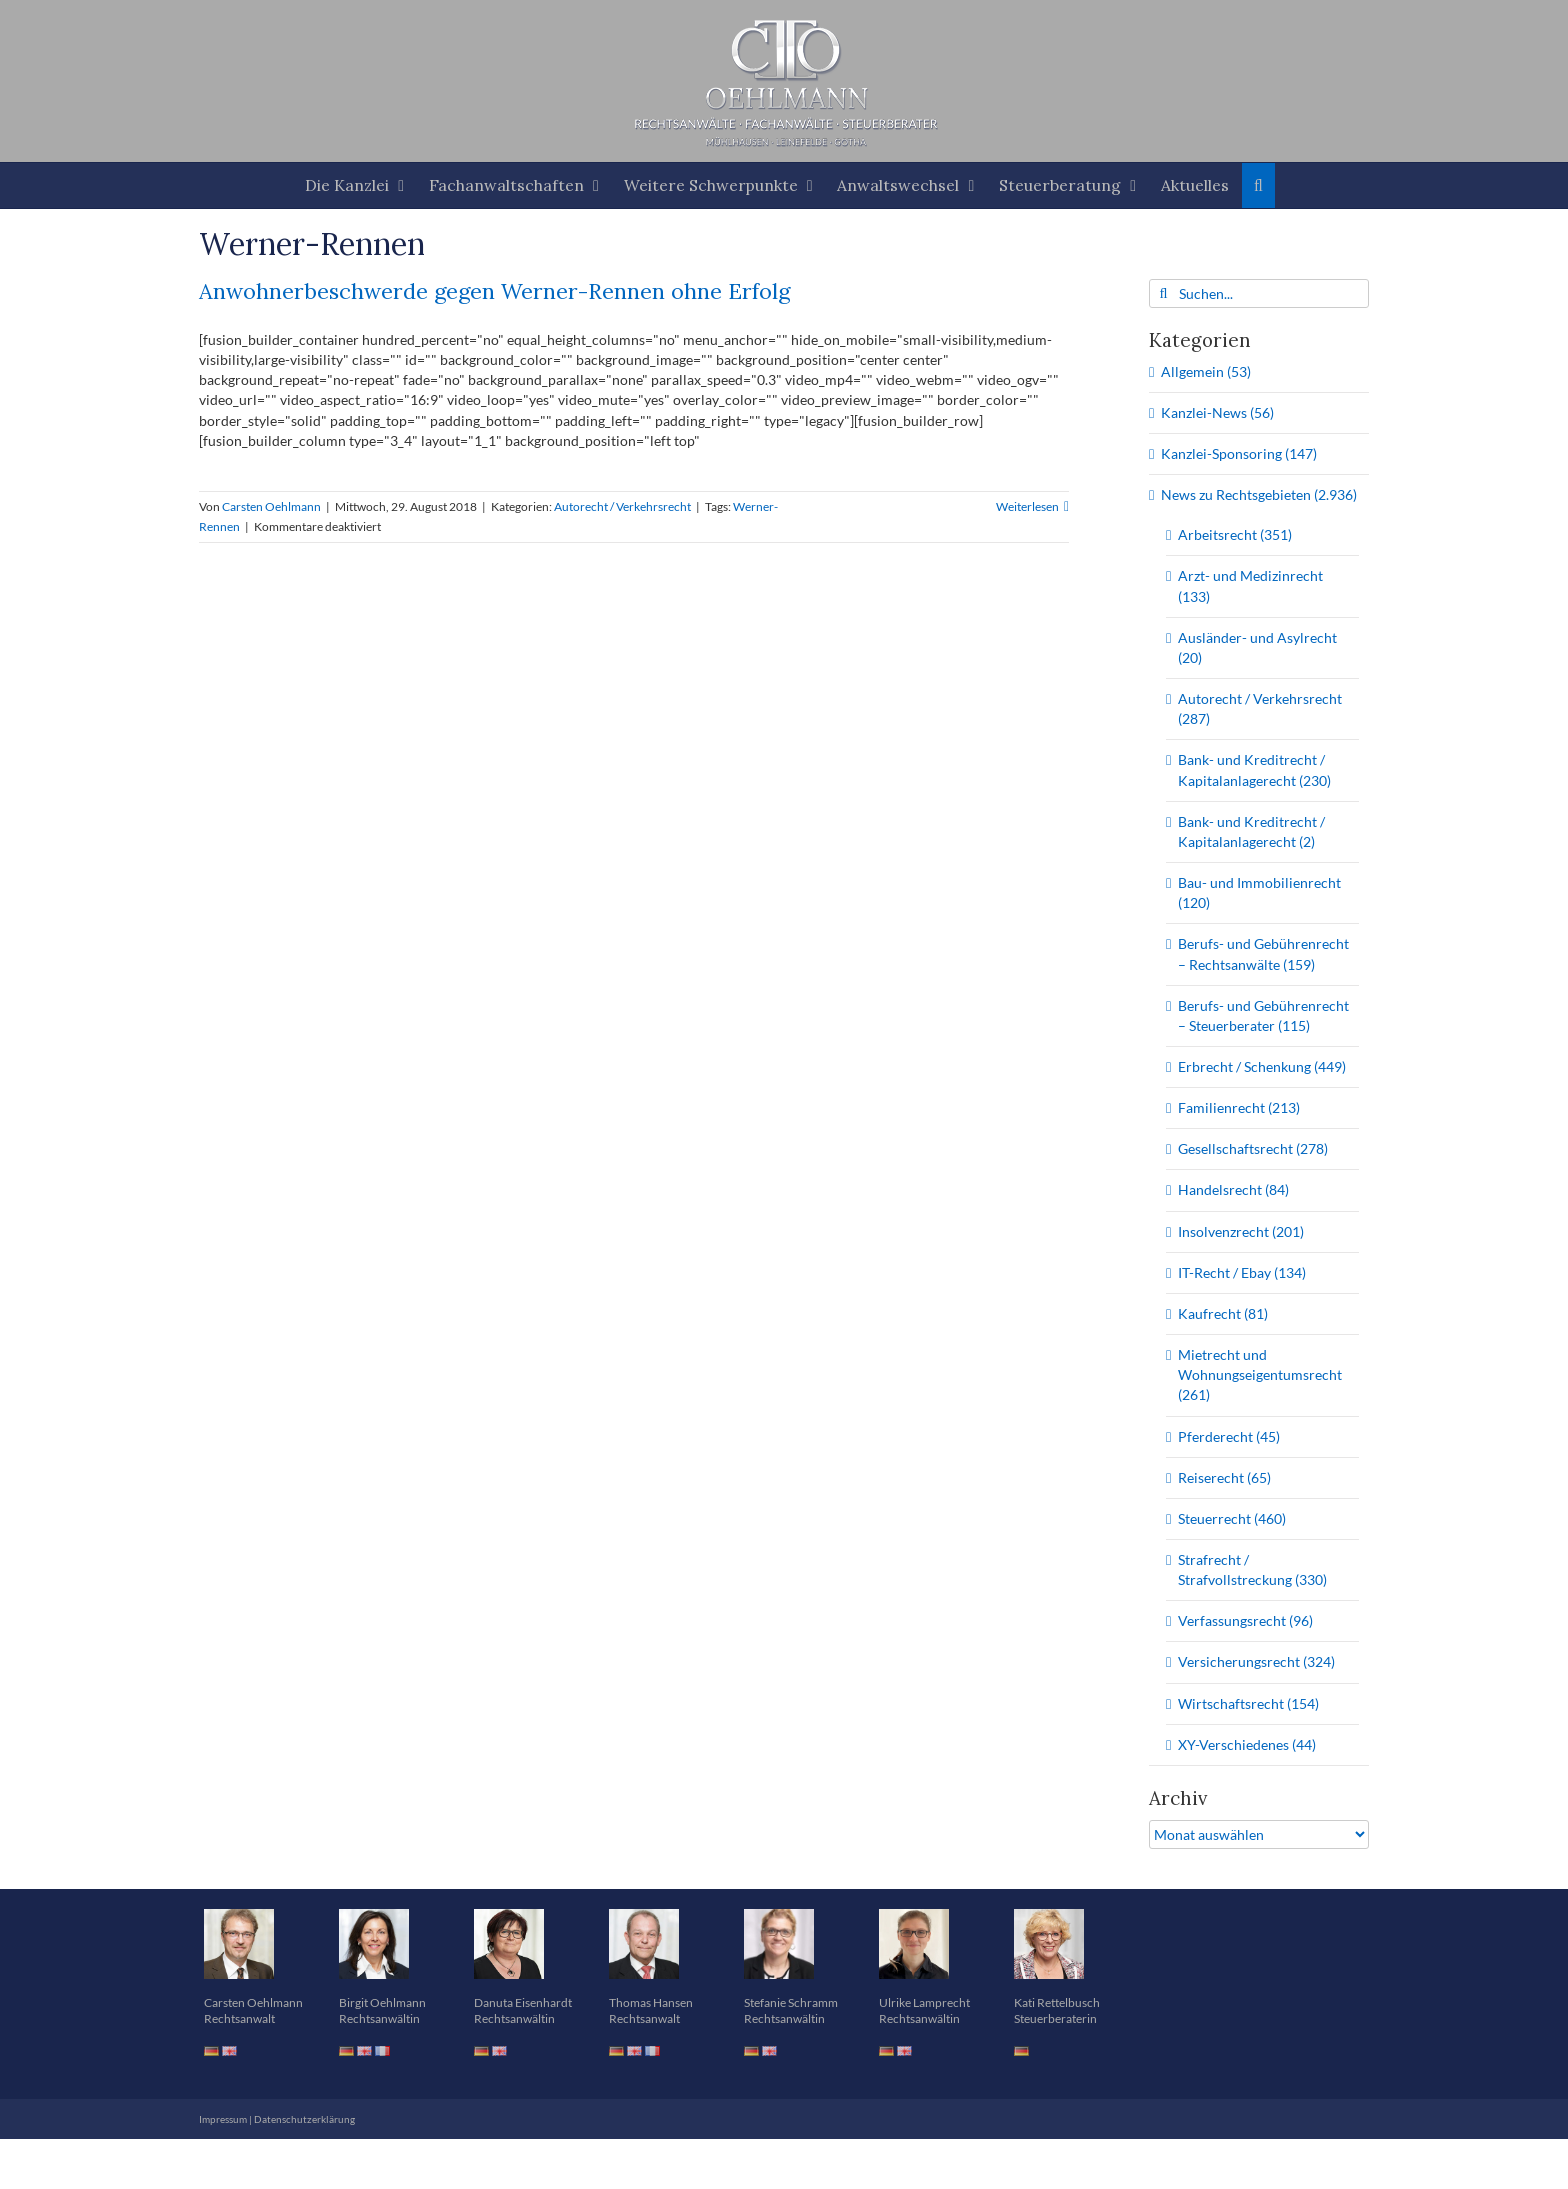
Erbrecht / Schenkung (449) (1262, 1066)
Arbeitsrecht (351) (1235, 534)
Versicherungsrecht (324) (1256, 1661)
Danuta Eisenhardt (523, 2002)
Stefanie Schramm (791, 2002)
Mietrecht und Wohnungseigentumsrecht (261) (1260, 1374)
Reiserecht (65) (1224, 1477)
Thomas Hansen (651, 2002)
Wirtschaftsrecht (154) (1248, 1703)
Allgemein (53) (1206, 371)
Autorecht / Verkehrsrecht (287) (1260, 708)
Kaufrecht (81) (1223, 1313)
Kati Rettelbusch (1057, 2002)
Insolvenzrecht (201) (1241, 1231)
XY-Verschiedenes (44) (1247, 1744)
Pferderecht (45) (1229, 1436)
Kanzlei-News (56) (1217, 412)
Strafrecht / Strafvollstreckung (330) (1252, 1569)
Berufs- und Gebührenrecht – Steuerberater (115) (1263, 1015)
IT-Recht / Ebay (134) (1242, 1272)
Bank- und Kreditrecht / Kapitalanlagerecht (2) (1251, 831)
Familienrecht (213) (1239, 1107)
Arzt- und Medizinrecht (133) (1250, 585)
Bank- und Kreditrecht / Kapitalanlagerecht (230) (1254, 769)
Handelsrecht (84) (1233, 1189)
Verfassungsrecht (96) (1245, 1620)
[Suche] (1163, 293)
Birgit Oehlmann (382, 2002)
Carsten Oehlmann (271, 506)
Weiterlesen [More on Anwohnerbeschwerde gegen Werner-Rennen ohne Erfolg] (1027, 506)
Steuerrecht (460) (1232, 1518)
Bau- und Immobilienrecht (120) (1259, 892)
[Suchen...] (1259, 293)
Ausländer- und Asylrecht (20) (1257, 647)
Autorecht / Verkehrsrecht (622, 506)
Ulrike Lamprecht (924, 2002)
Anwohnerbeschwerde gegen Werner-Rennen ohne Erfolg (494, 291)
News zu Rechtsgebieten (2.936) (1259, 494)
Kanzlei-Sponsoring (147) (1239, 453)
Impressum (223, 2119)
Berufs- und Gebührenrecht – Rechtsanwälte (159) (1263, 953)
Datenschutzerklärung (304, 2119)
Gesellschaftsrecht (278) (1253, 1148)
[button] (1259, 185)
